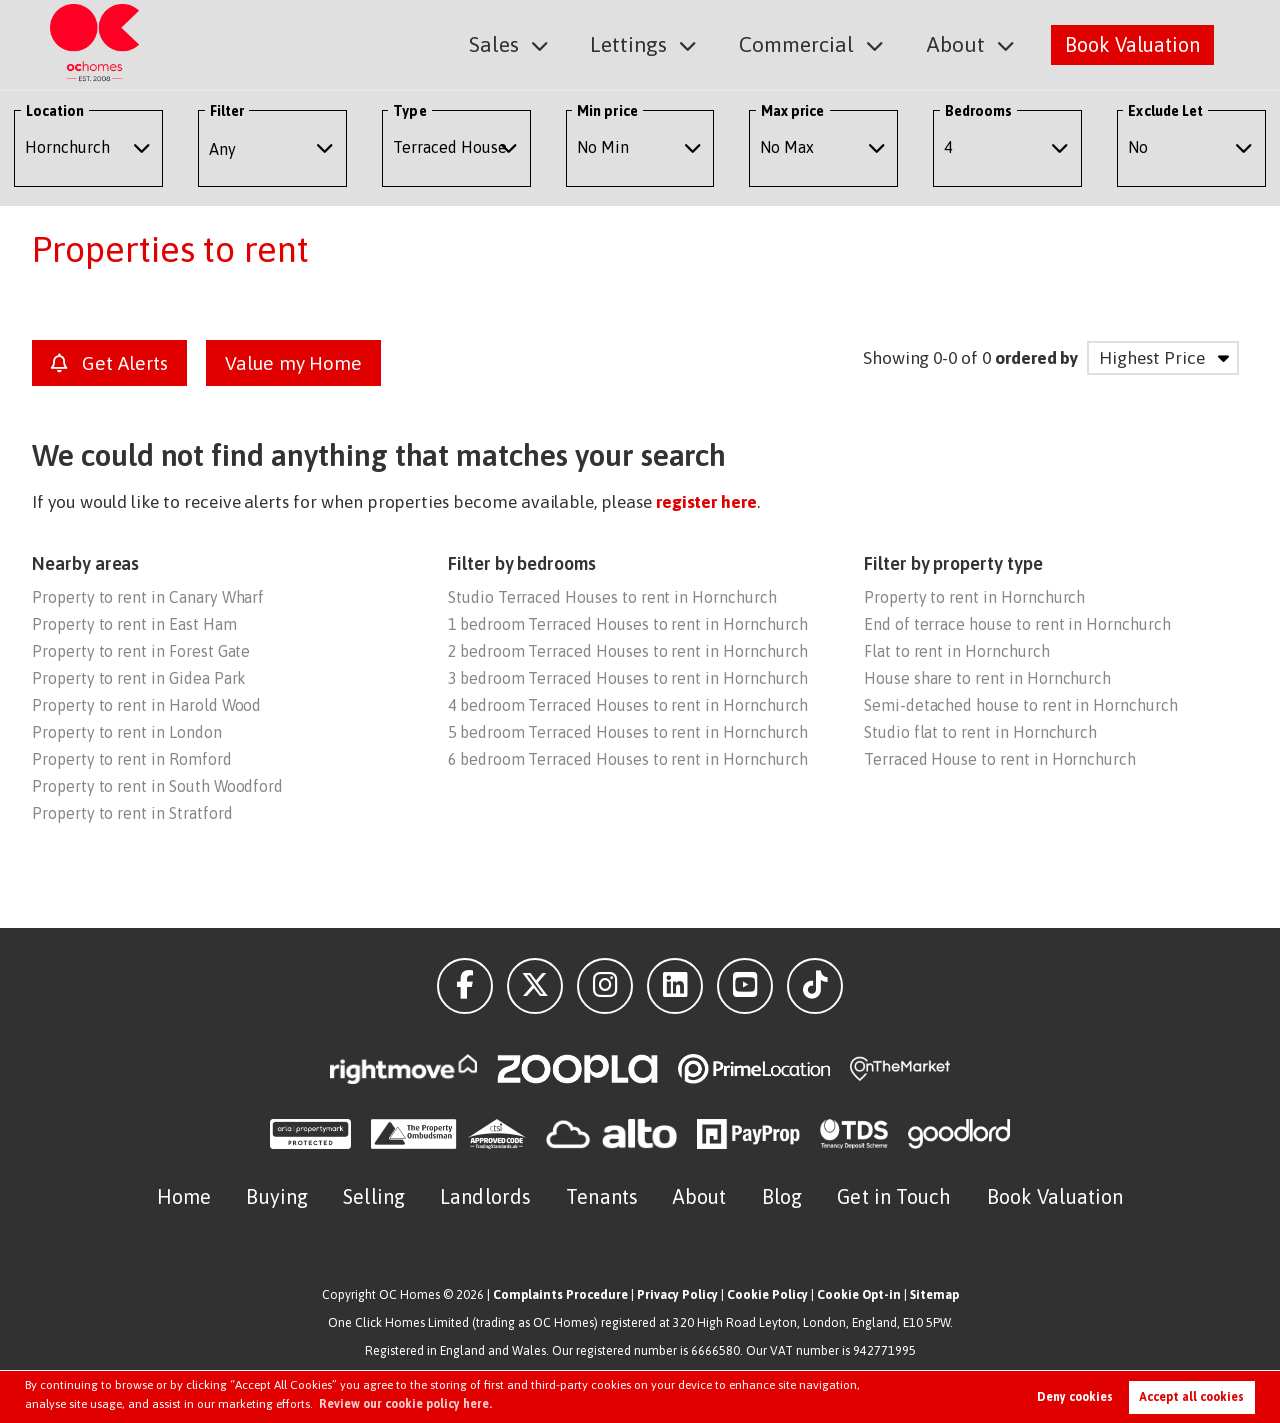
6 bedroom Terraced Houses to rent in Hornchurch (628, 759)
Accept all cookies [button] (1191, 1397)
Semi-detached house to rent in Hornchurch (1021, 705)
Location (55, 111)
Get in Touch (894, 1196)
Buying (277, 1196)
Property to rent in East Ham (134, 624)
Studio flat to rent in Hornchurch (980, 732)
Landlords (485, 1196)
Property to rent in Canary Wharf (148, 597)
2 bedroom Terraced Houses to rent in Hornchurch (628, 651)
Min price (607, 111)
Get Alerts (109, 363)
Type (409, 111)
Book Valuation (1132, 43)
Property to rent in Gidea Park (139, 678)
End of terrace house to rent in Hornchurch (1017, 624)
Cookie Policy (767, 1294)
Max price (793, 111)
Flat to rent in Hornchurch (957, 651)
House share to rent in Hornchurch (987, 678)
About (958, 43)
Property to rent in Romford (132, 759)
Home (184, 1196)
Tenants (602, 1196)
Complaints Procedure (560, 1294)
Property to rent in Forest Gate (141, 651)
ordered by (1036, 358)
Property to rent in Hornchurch (974, 597)
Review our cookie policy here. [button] (405, 1404)
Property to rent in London (127, 732)
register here (706, 502)
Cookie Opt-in (859, 1294)
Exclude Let (1165, 111)
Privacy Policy (677, 1294)
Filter (227, 111)
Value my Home (293, 363)
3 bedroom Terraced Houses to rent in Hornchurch (628, 678)
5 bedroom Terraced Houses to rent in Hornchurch (628, 732)
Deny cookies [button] (1075, 1397)
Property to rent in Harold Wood (146, 705)
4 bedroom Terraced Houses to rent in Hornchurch (628, 705)
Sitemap (934, 1294)
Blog (782, 1196)
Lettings (643, 43)
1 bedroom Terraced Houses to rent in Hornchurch (628, 624)
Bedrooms (979, 111)
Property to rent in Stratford (132, 813)
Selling (374, 1196)
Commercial (805, 43)
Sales (512, 43)
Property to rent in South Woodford (157, 786)
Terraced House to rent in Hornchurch (1000, 759)
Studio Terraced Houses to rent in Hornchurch (612, 597)
